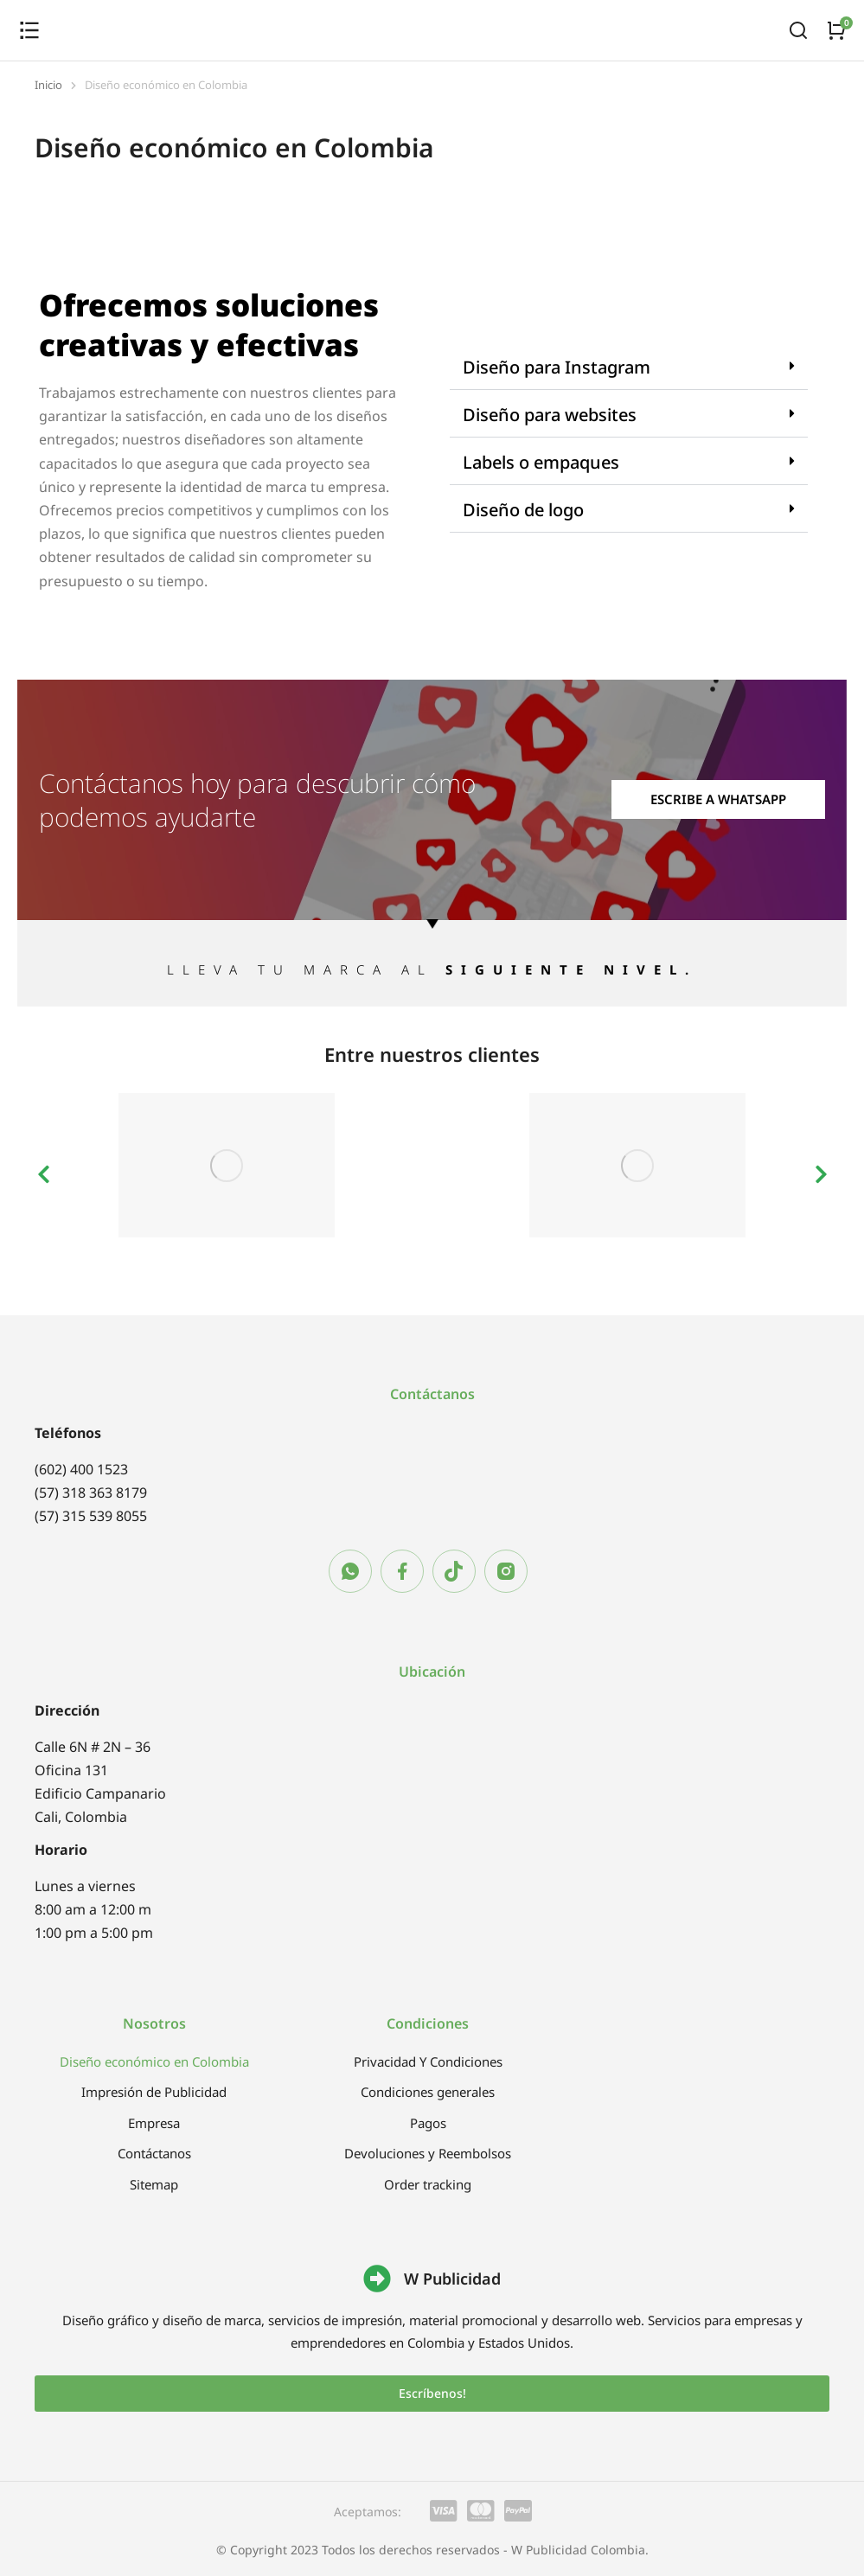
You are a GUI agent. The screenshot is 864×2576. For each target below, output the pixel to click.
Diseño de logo (523, 509)
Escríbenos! (432, 2393)
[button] (629, 368)
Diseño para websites (550, 414)
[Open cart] (836, 30)
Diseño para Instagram (556, 367)
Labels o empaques (541, 462)
